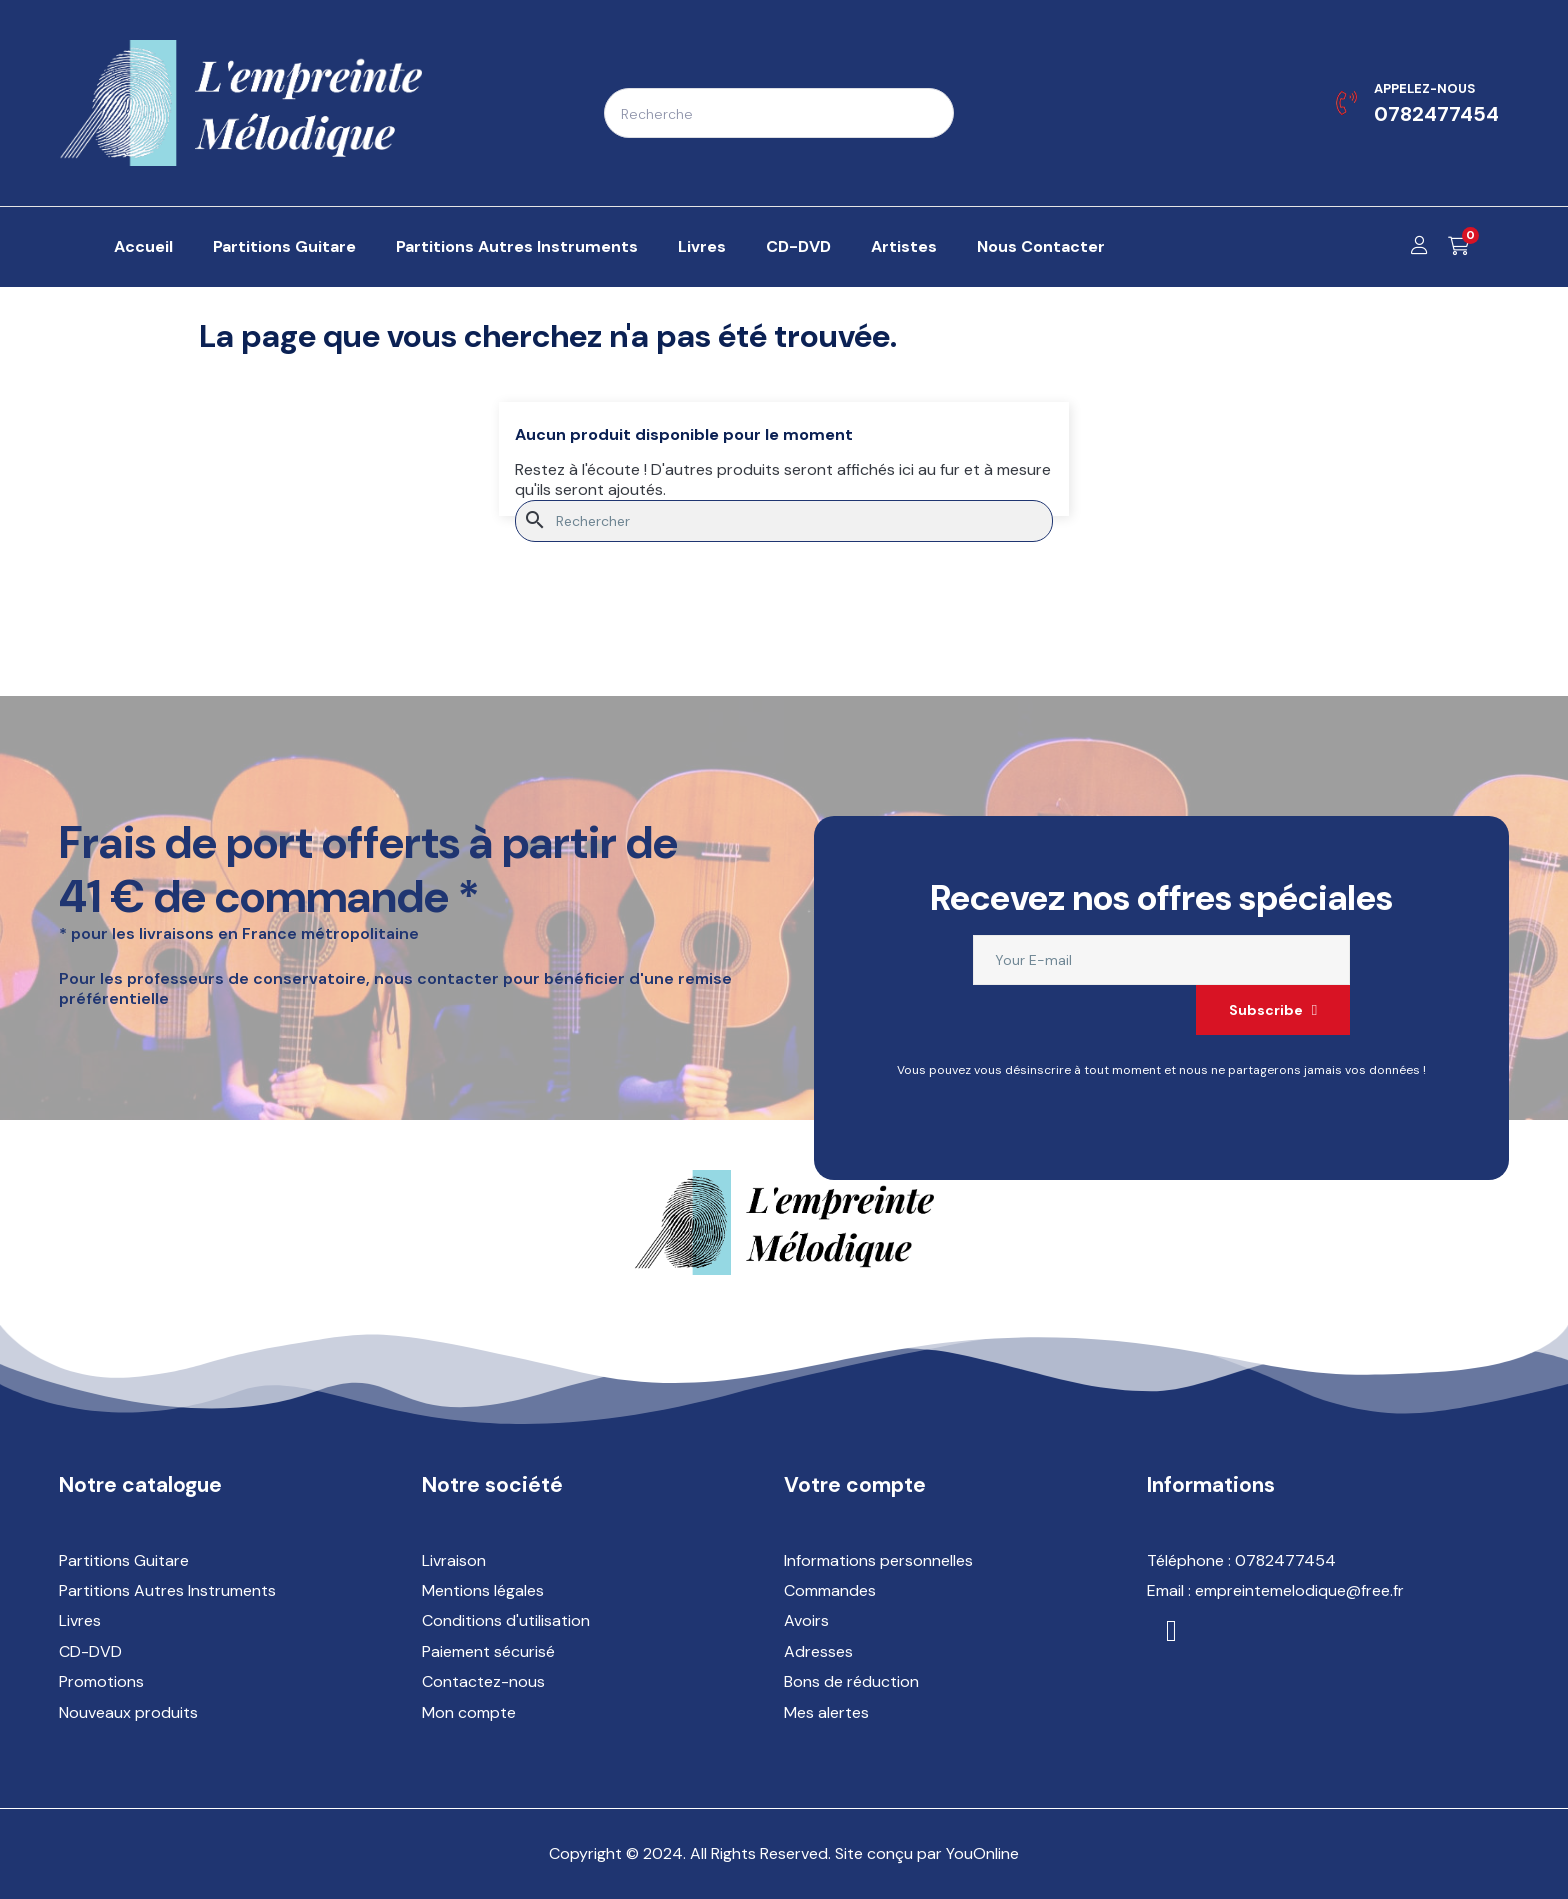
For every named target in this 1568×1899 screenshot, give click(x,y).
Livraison (454, 1560)
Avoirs (806, 1620)
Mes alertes (826, 1712)
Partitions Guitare (124, 1560)
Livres (80, 1620)
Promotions (101, 1681)
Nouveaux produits (128, 1712)
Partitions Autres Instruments (167, 1590)
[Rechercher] (784, 521)
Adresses (818, 1651)
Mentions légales (483, 1590)
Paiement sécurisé (488, 1651)
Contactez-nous (483, 1681)
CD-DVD (90, 1651)
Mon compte (469, 1712)
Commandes (830, 1590)
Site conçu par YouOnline (927, 1853)
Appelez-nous (1424, 88)
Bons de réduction (851, 1681)
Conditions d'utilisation (506, 1620)
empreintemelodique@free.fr (1299, 1590)
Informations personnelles (878, 1560)
